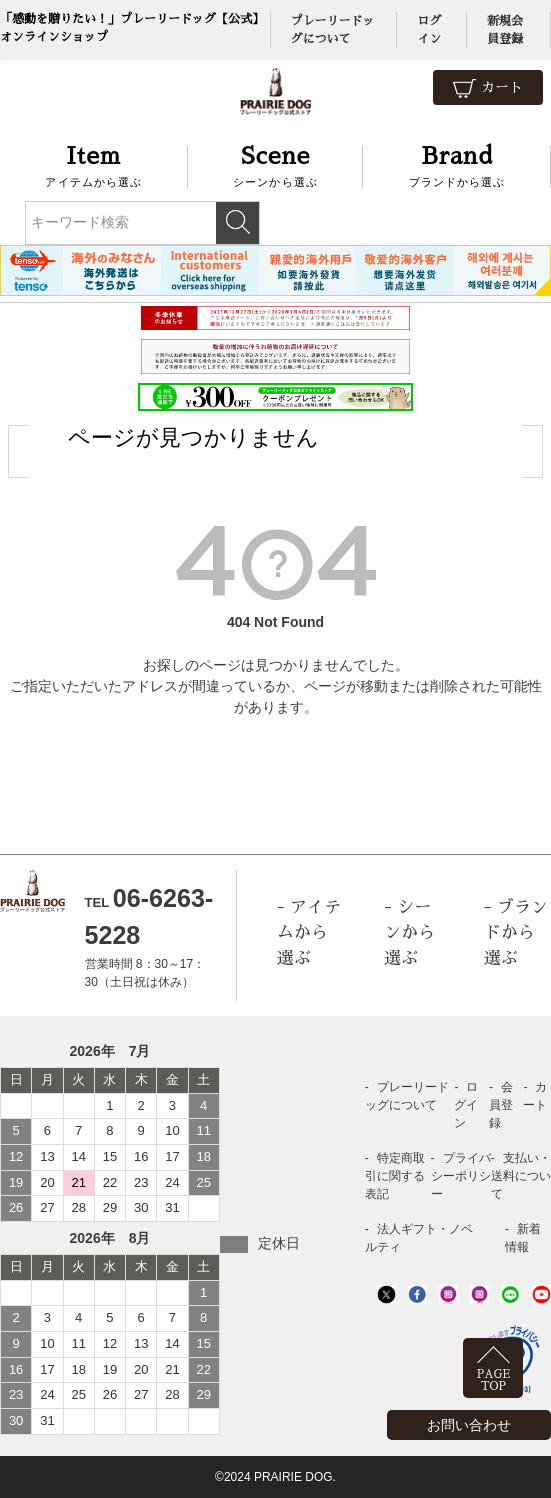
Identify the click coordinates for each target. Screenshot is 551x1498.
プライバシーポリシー (461, 1176)
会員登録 (501, 1105)
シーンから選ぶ (276, 164)
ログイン (466, 1105)
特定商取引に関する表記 (395, 1176)
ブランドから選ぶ (457, 164)
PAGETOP (493, 1380)
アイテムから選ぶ (94, 164)
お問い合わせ (469, 1425)
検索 (237, 223)
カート (488, 88)
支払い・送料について (521, 1176)
